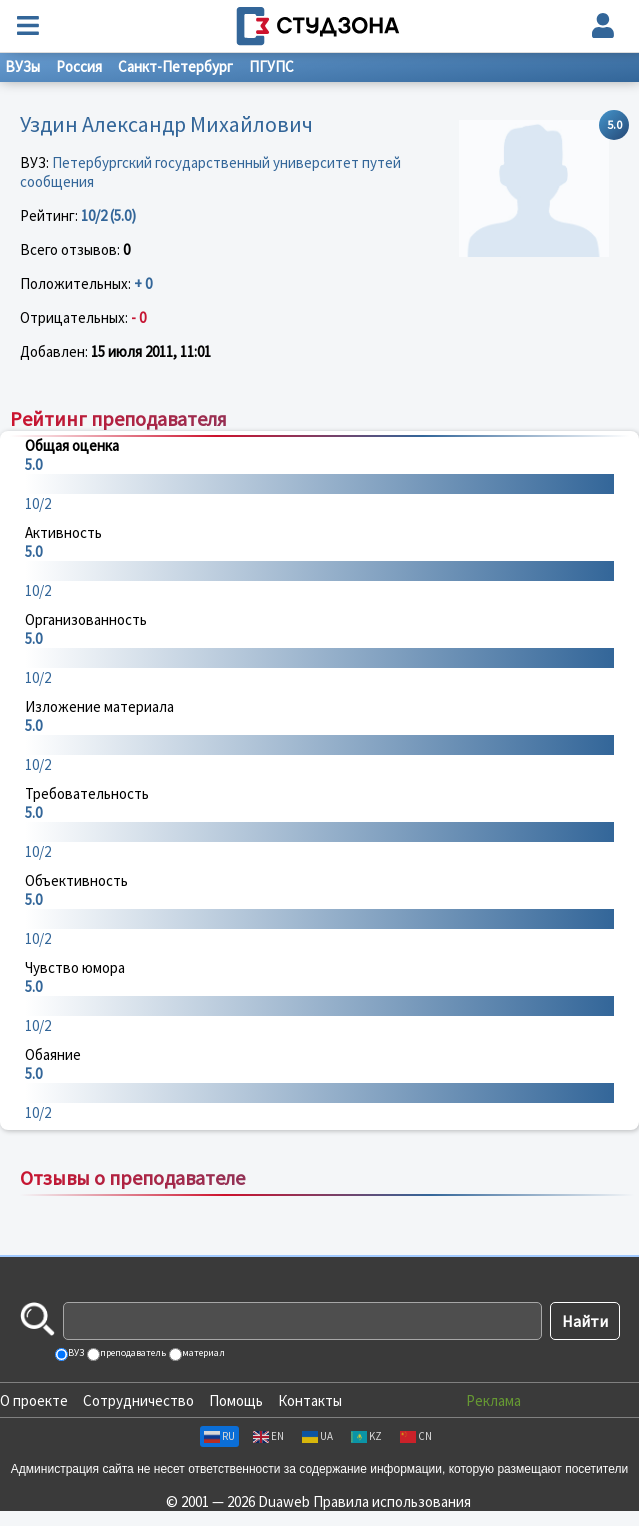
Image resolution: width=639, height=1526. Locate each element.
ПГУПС (271, 66)
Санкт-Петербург (175, 66)
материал (202, 1352)
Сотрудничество (138, 1400)
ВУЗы (22, 66)
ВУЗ (75, 1352)
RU (219, 1436)
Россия (79, 66)
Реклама (493, 1400)
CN (416, 1436)
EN (268, 1436)
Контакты (310, 1400)
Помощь (236, 1400)
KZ (366, 1436)
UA (317, 1436)
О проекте (34, 1400)
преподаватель (132, 1352)
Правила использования (392, 1501)
